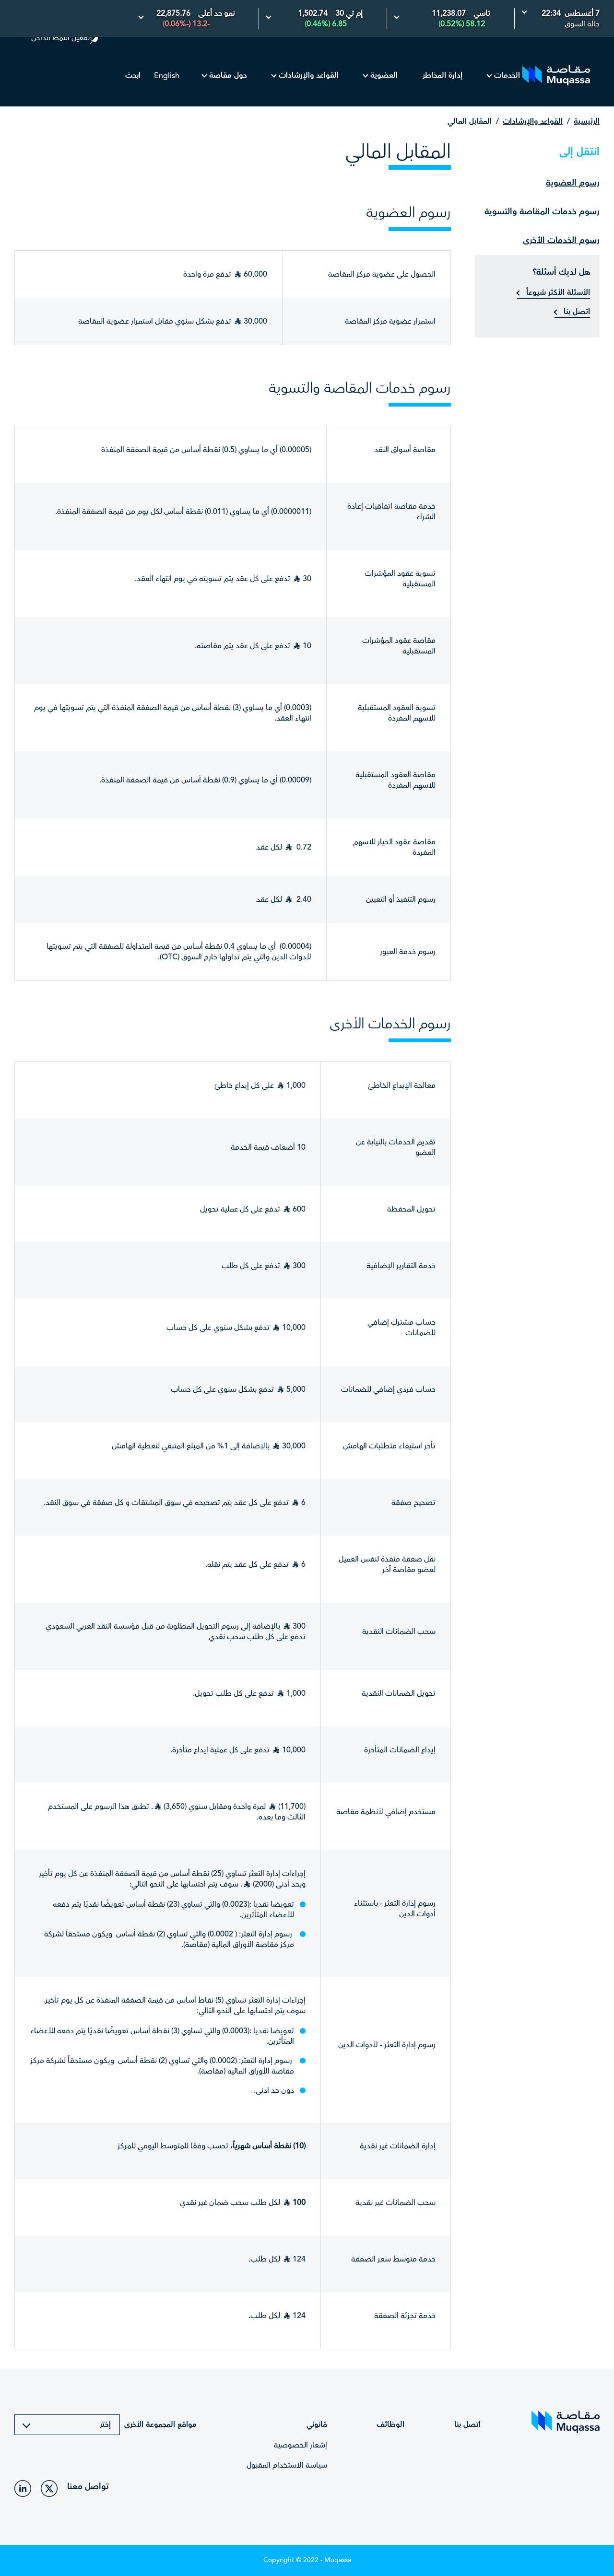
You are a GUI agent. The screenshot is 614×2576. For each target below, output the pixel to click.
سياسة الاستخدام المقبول (287, 2465)
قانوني (317, 2425)
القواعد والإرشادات (309, 76)
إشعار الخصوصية (300, 2445)
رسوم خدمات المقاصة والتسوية (542, 212)
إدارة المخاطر (442, 76)
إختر (105, 2425)
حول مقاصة (228, 76)
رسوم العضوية (573, 183)
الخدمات (507, 76)
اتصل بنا (575, 312)
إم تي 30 (349, 13)
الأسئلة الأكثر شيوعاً (557, 293)
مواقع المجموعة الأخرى (159, 2425)
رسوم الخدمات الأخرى (561, 240)
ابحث (133, 76)
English (166, 76)
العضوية (384, 76)
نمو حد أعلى (216, 13)
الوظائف (390, 2425)
